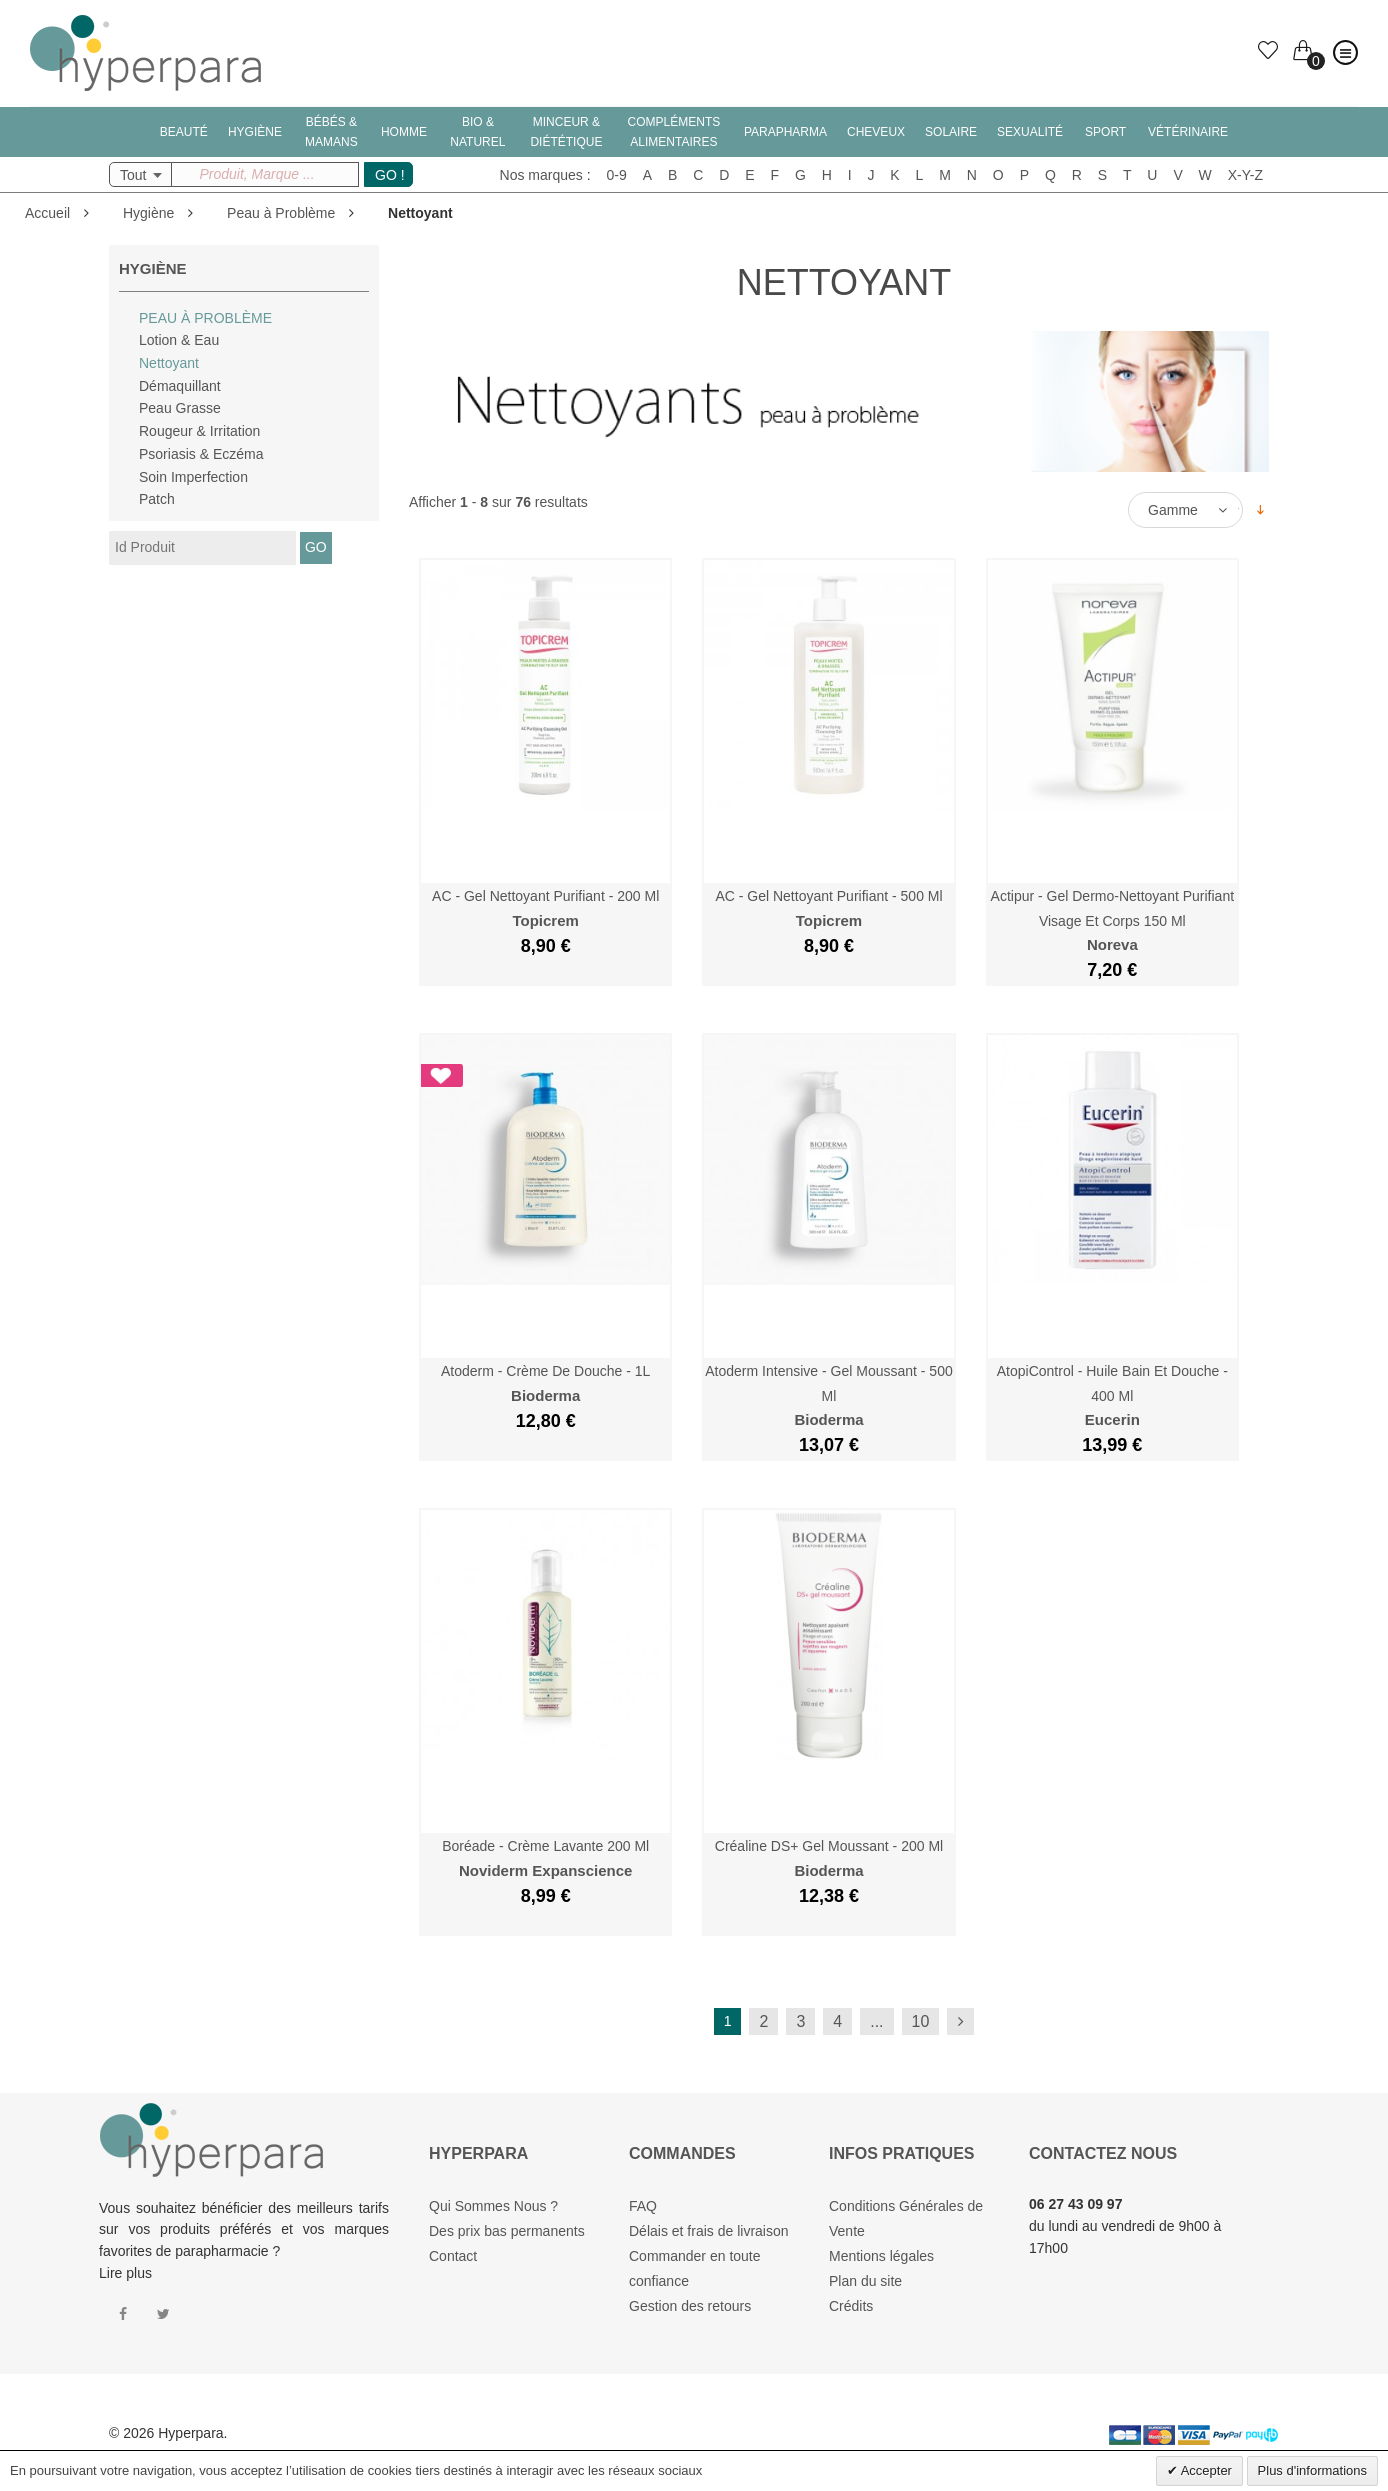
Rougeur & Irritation (199, 431)
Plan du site (865, 2281)
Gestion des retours (690, 2306)
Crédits (851, 2306)
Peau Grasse (180, 408)
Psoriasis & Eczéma (201, 454)
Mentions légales (881, 2256)
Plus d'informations (1312, 2470)
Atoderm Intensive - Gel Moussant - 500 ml (828, 1395)
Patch (157, 499)
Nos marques (541, 175)
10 (921, 2021)
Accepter (1205, 2470)
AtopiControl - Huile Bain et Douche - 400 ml (1112, 1395)
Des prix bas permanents (507, 2231)
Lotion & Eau (179, 340)
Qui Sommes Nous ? (493, 2206)
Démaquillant (180, 386)
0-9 (617, 175)
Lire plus (125, 2273)
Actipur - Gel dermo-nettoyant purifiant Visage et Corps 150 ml (1113, 920)
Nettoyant (169, 363)
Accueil (47, 213)
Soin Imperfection (193, 477)
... (876, 2021)
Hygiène (148, 213)
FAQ (643, 2206)
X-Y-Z (1245, 175)
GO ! (390, 175)
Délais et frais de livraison (709, 2231)
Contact (453, 2256)
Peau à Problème (281, 213)
